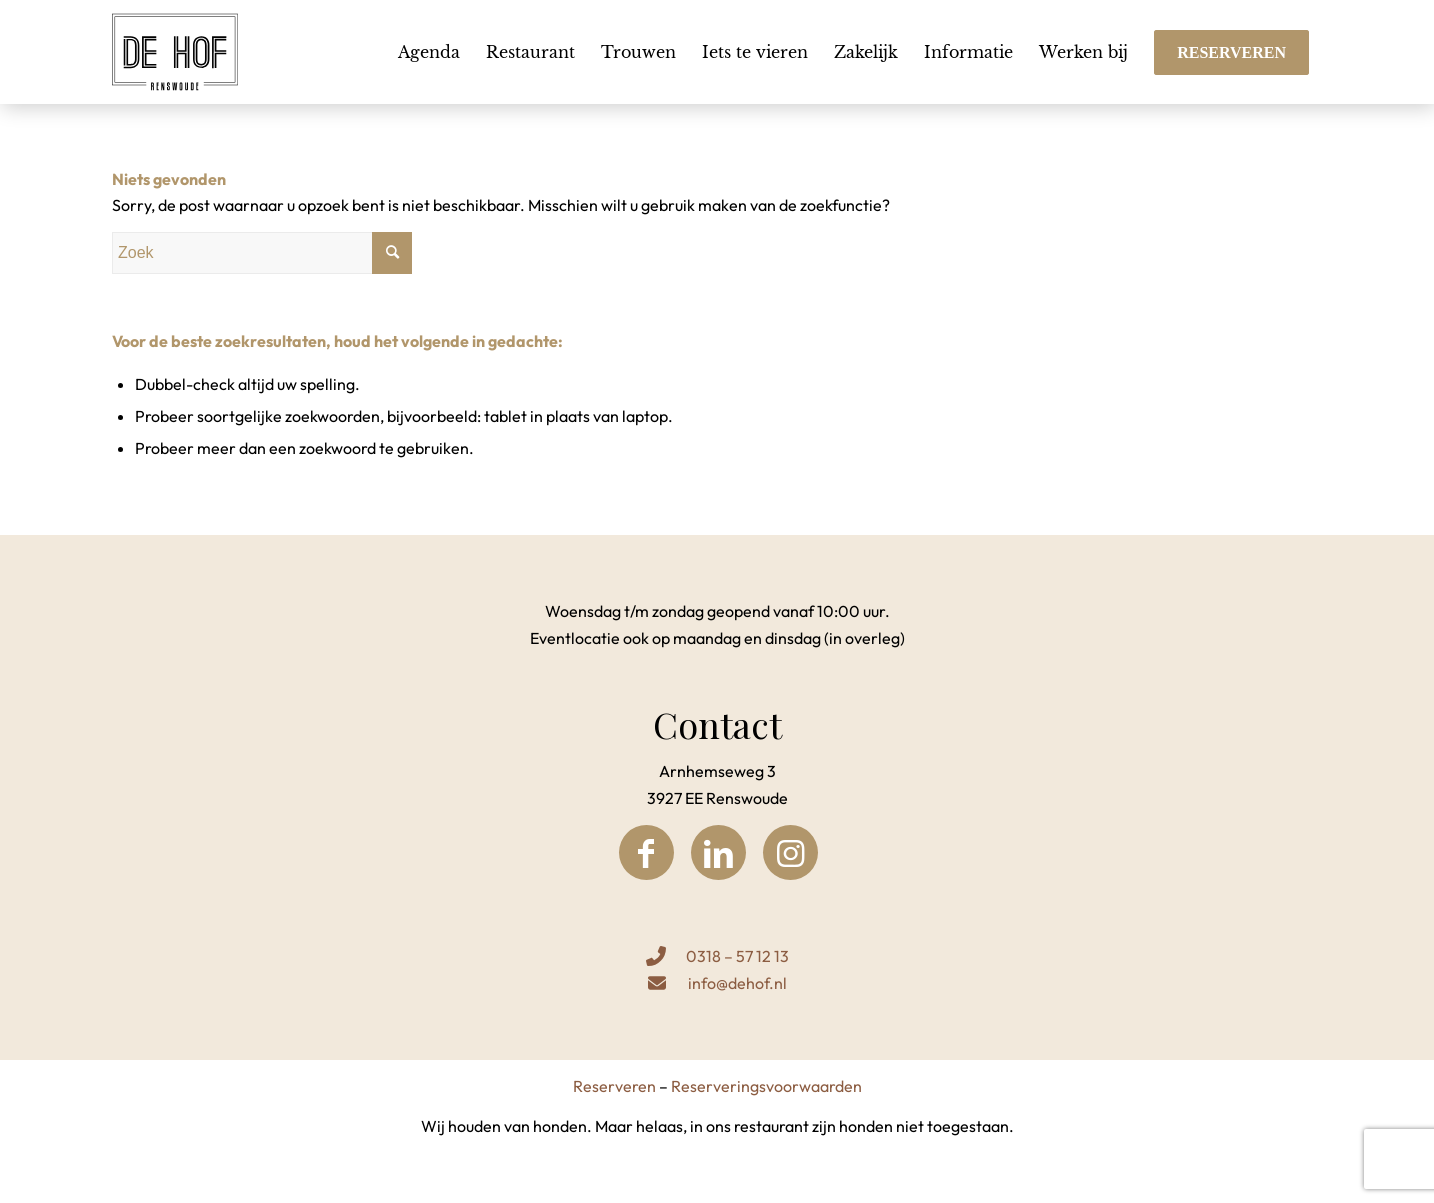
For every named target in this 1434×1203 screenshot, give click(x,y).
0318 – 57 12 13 (737, 956)
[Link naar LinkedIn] (718, 852)
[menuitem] (429, 52)
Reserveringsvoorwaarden (766, 1086)
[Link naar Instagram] (790, 852)
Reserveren (614, 1086)
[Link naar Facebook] (646, 852)
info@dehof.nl (737, 983)
